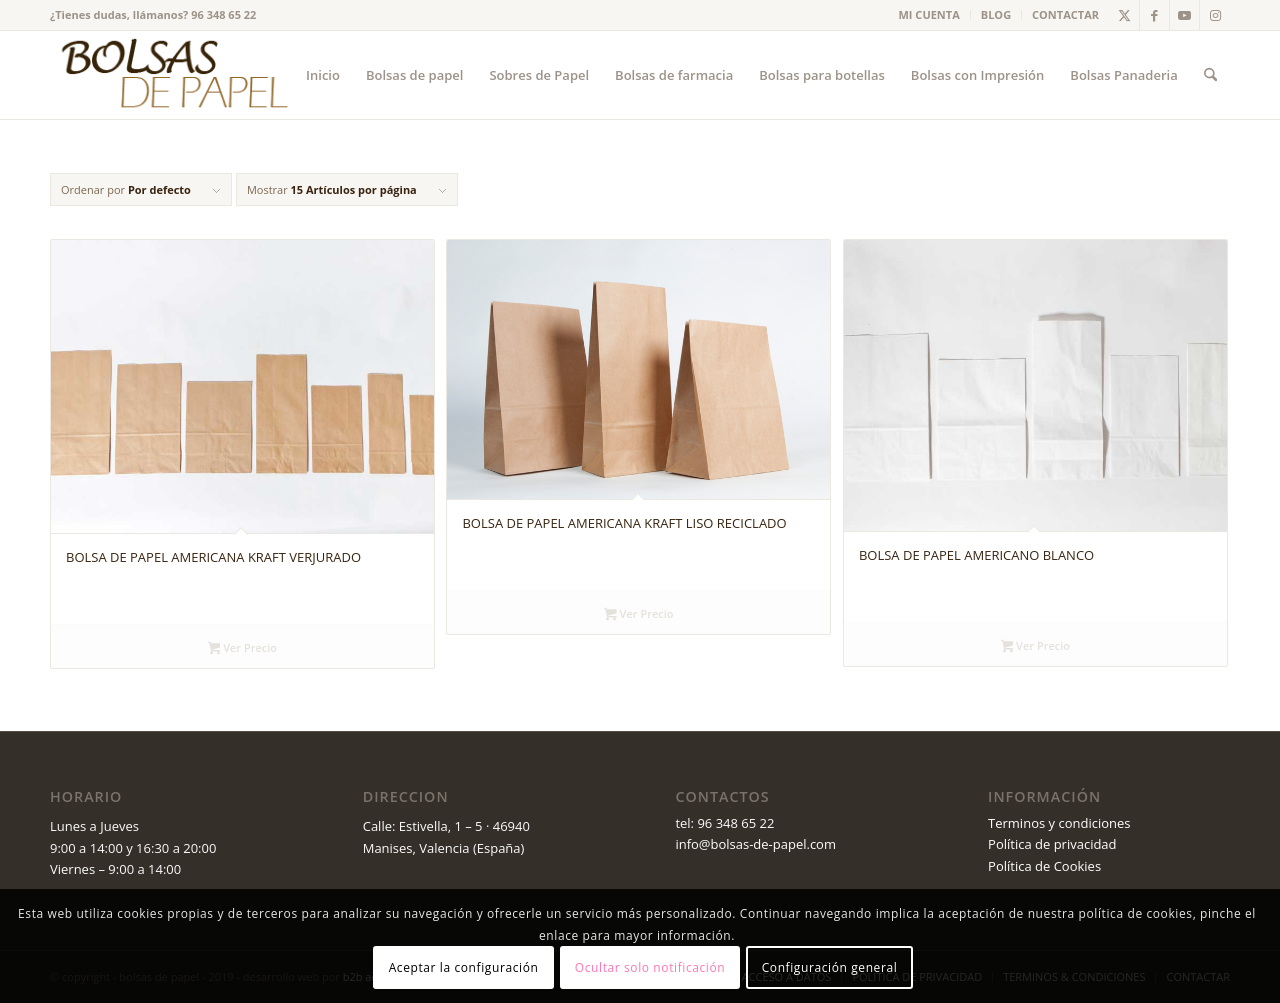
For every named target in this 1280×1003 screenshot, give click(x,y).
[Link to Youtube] (1184, 15)
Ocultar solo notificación (650, 967)
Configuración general (830, 967)
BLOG (996, 14)
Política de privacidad (1052, 844)
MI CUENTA (929, 14)
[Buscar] (1210, 75)
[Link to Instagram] (1215, 15)
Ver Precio (242, 649)
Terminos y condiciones (1059, 823)
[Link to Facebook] (1154, 15)
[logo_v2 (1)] (172, 75)
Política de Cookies (1044, 866)
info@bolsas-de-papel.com (755, 844)
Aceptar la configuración (464, 967)
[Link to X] (1124, 15)
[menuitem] (930, 15)
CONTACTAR (1065, 14)
